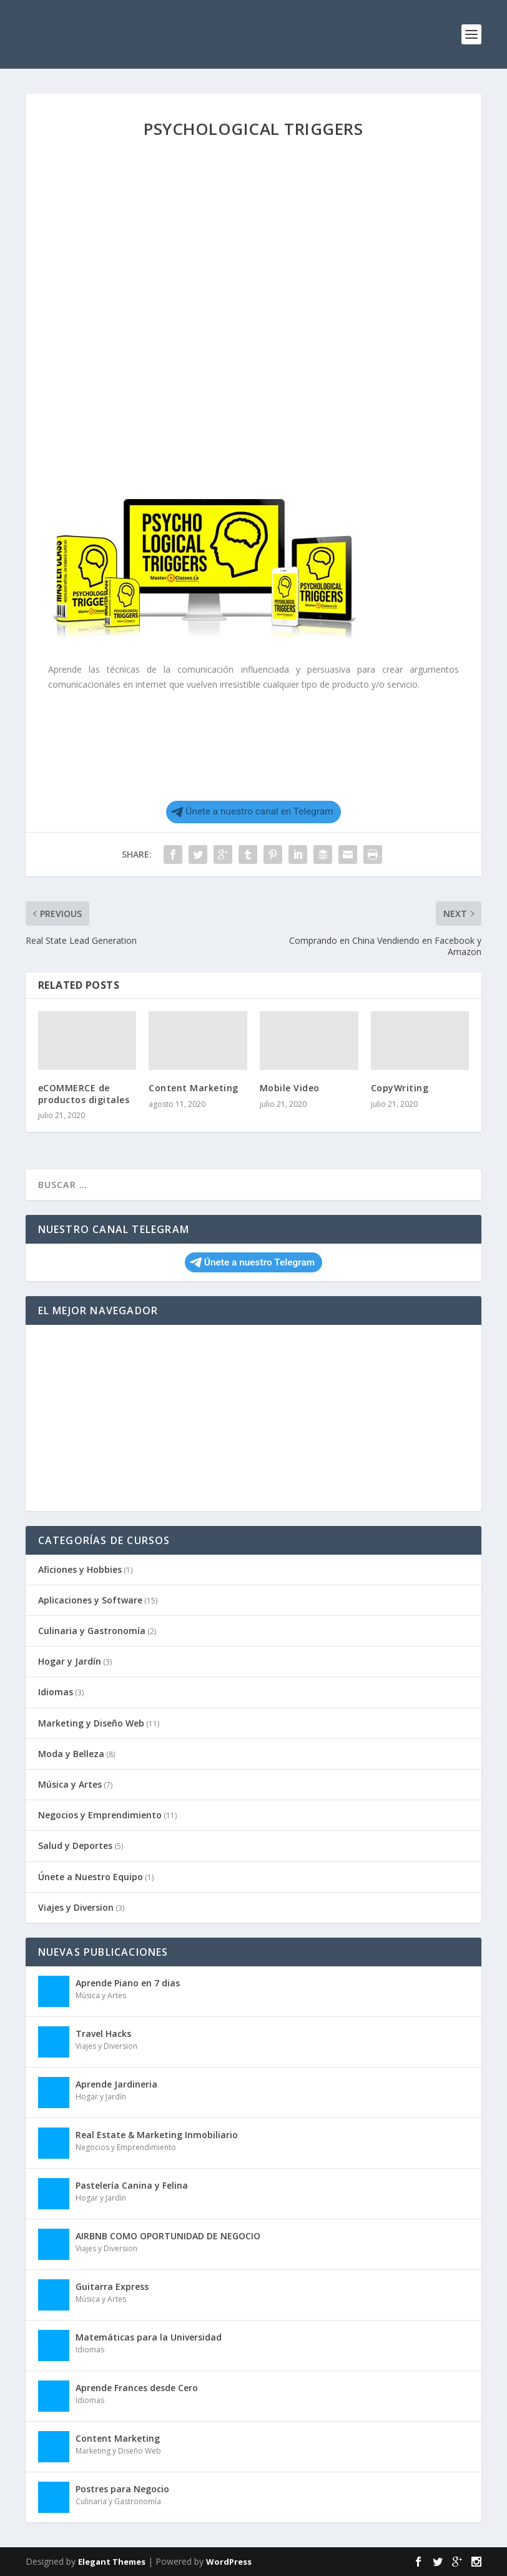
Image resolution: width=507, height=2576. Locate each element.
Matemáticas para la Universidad (149, 2337)
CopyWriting (400, 1088)
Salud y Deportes (75, 1845)
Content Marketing (194, 1088)
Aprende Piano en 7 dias (128, 1983)
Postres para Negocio (122, 2489)
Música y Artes (70, 1784)
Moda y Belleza (71, 1754)
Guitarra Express (112, 2286)
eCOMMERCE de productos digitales (84, 1093)
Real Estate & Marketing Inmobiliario (157, 2135)
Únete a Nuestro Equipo (90, 1877)
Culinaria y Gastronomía (91, 1631)
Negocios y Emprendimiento (100, 1815)
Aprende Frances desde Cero (137, 2388)
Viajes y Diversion (76, 1907)
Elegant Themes (111, 2561)
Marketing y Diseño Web (91, 1723)
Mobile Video (290, 1088)
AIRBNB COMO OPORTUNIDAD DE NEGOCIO (168, 2236)
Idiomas (55, 1692)
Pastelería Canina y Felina (132, 2185)
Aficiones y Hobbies (80, 1569)
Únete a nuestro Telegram (252, 1262)
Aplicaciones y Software (90, 1600)
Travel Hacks (103, 2033)
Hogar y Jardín (69, 1661)
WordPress (229, 2561)
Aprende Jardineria (116, 2084)
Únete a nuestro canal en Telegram (252, 811)
